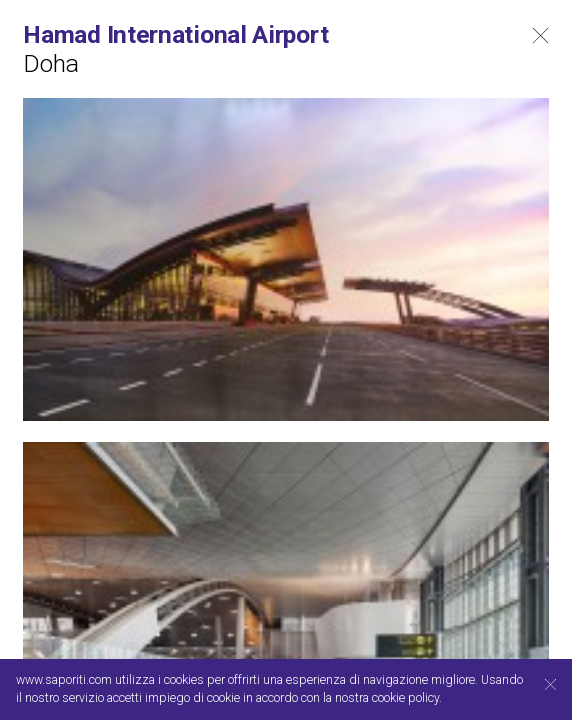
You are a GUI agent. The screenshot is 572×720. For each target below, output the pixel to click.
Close (540, 35)
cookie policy (405, 698)
